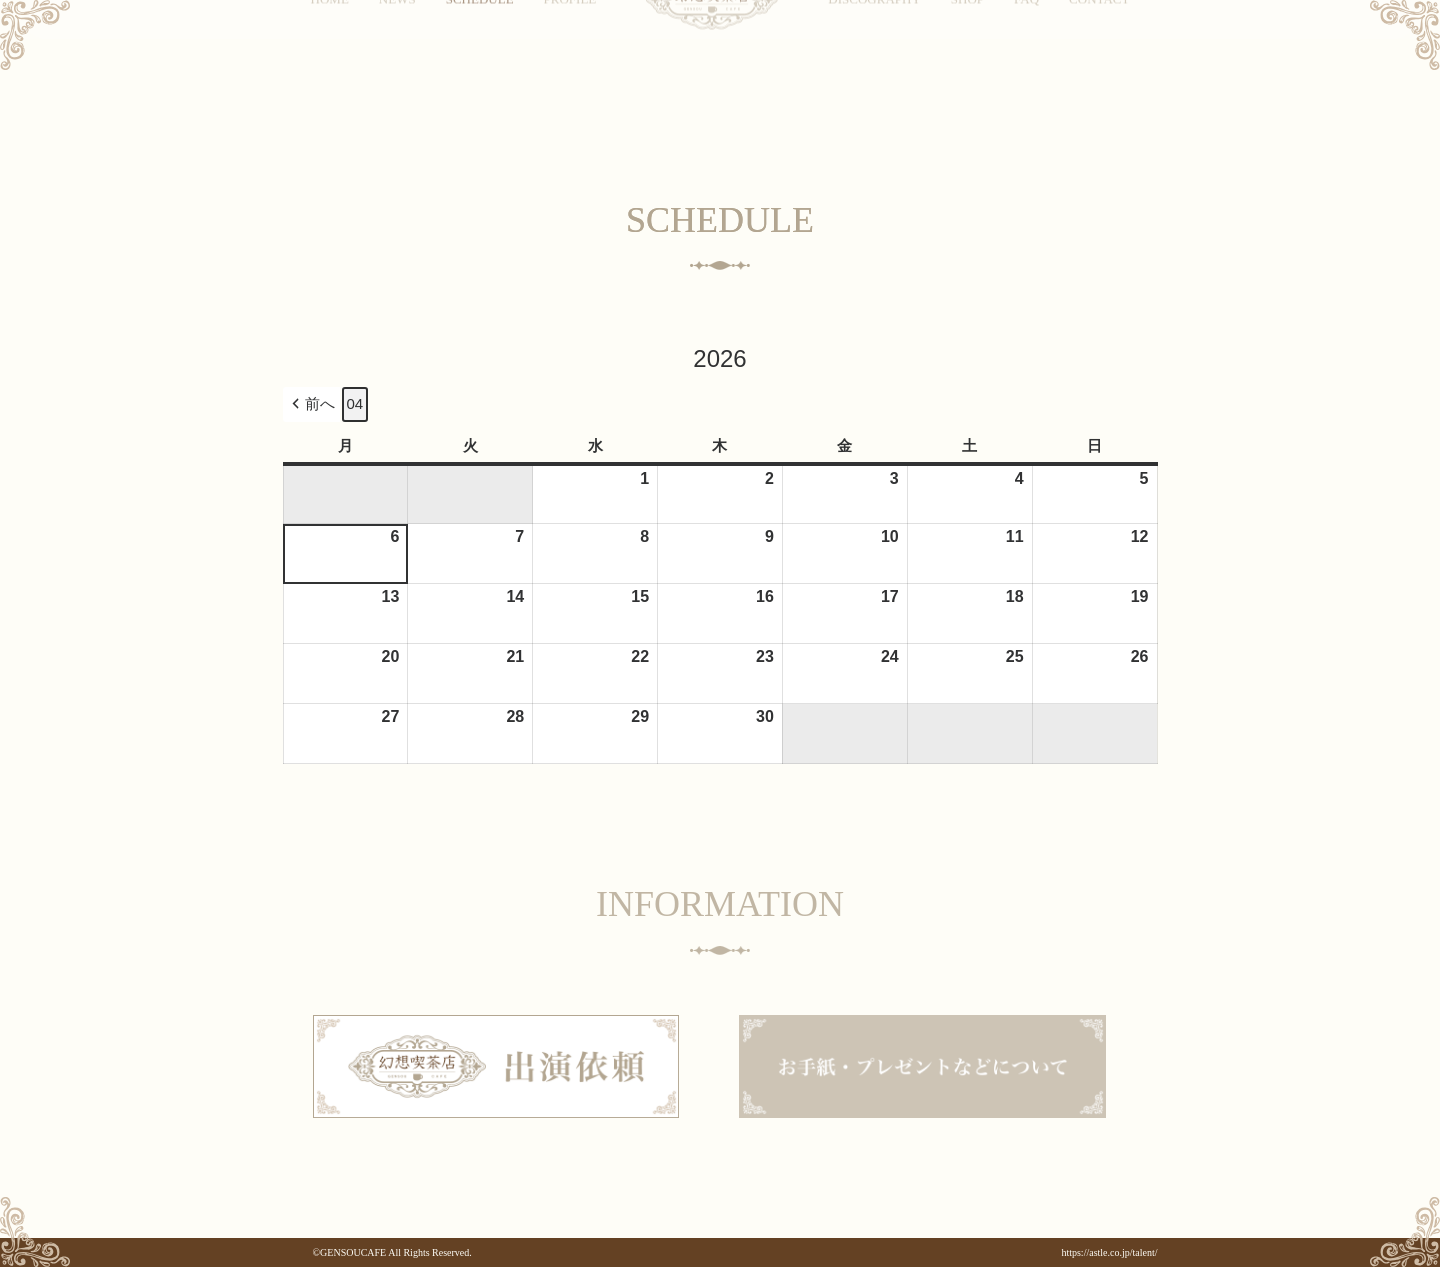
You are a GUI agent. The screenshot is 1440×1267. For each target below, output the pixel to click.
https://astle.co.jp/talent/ (1109, 1252)
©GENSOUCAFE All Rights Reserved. (392, 1252)
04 (355, 403)
